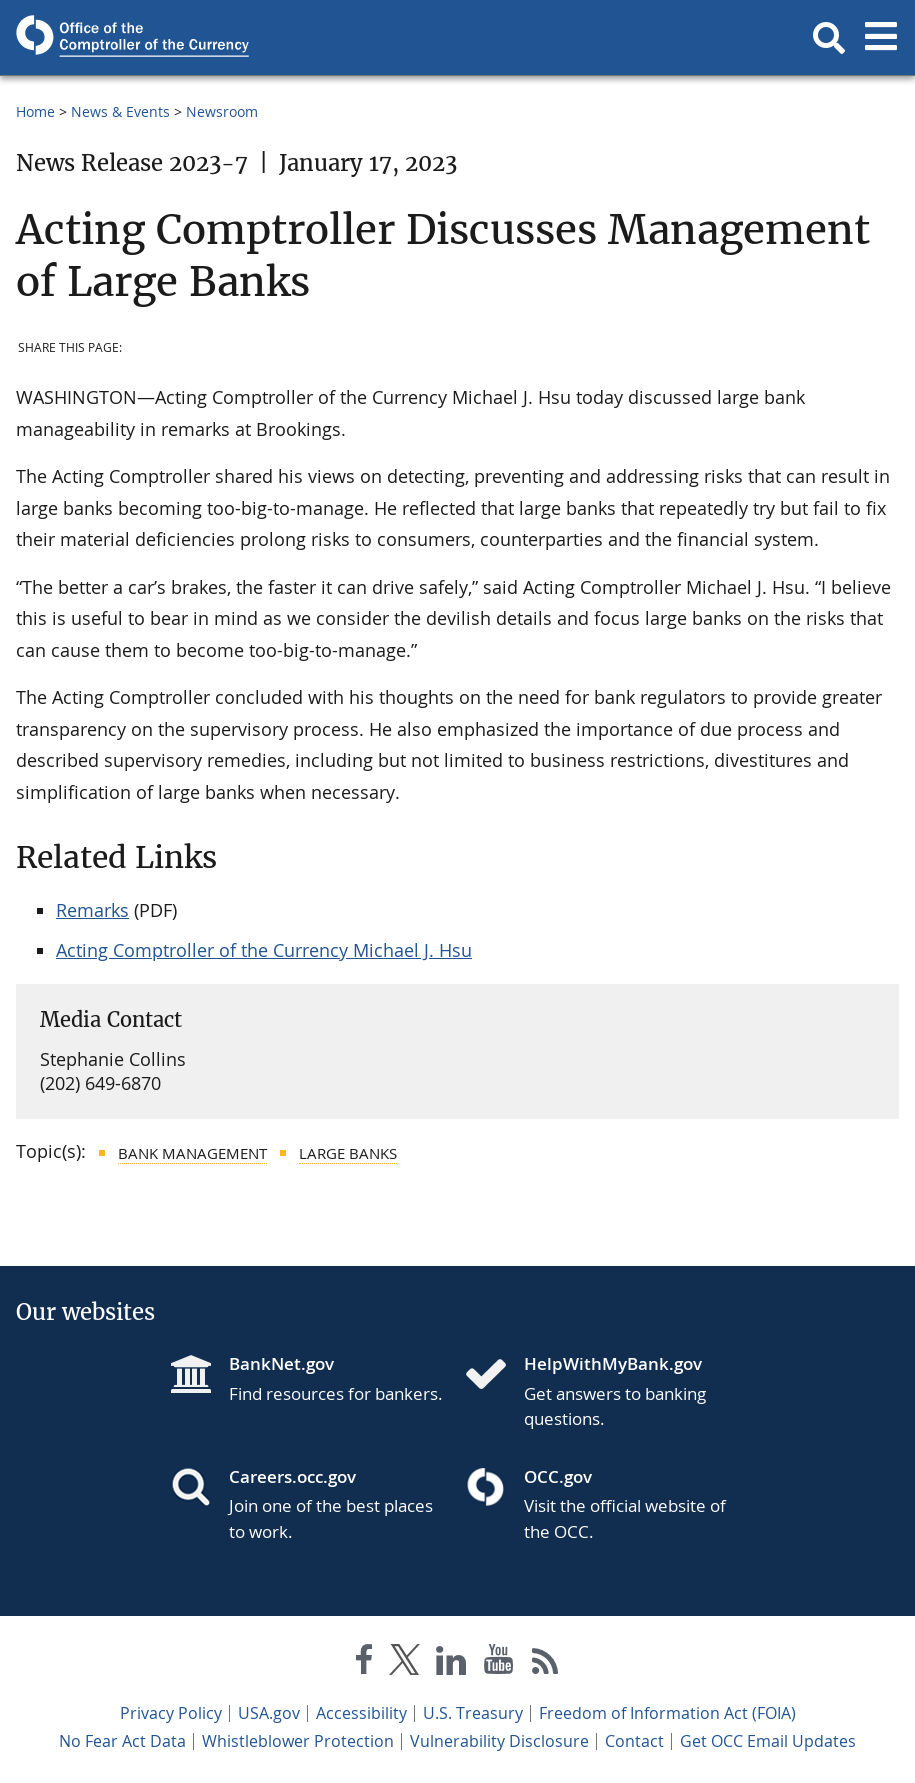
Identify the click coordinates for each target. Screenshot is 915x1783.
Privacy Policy (171, 1713)
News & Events (120, 111)
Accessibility (361, 1713)
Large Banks (348, 1153)
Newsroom (222, 111)
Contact (634, 1741)
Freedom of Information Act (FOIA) (667, 1713)
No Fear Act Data (122, 1741)
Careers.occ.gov (292, 1476)
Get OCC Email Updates (768, 1741)
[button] (829, 38)
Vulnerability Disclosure (499, 1741)
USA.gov (269, 1713)
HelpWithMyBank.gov (613, 1363)
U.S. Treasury (473, 1713)
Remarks (92, 910)
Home (35, 111)
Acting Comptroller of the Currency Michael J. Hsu (264, 950)
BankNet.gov (281, 1363)
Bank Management (192, 1153)
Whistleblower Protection (298, 1741)
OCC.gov (558, 1476)
